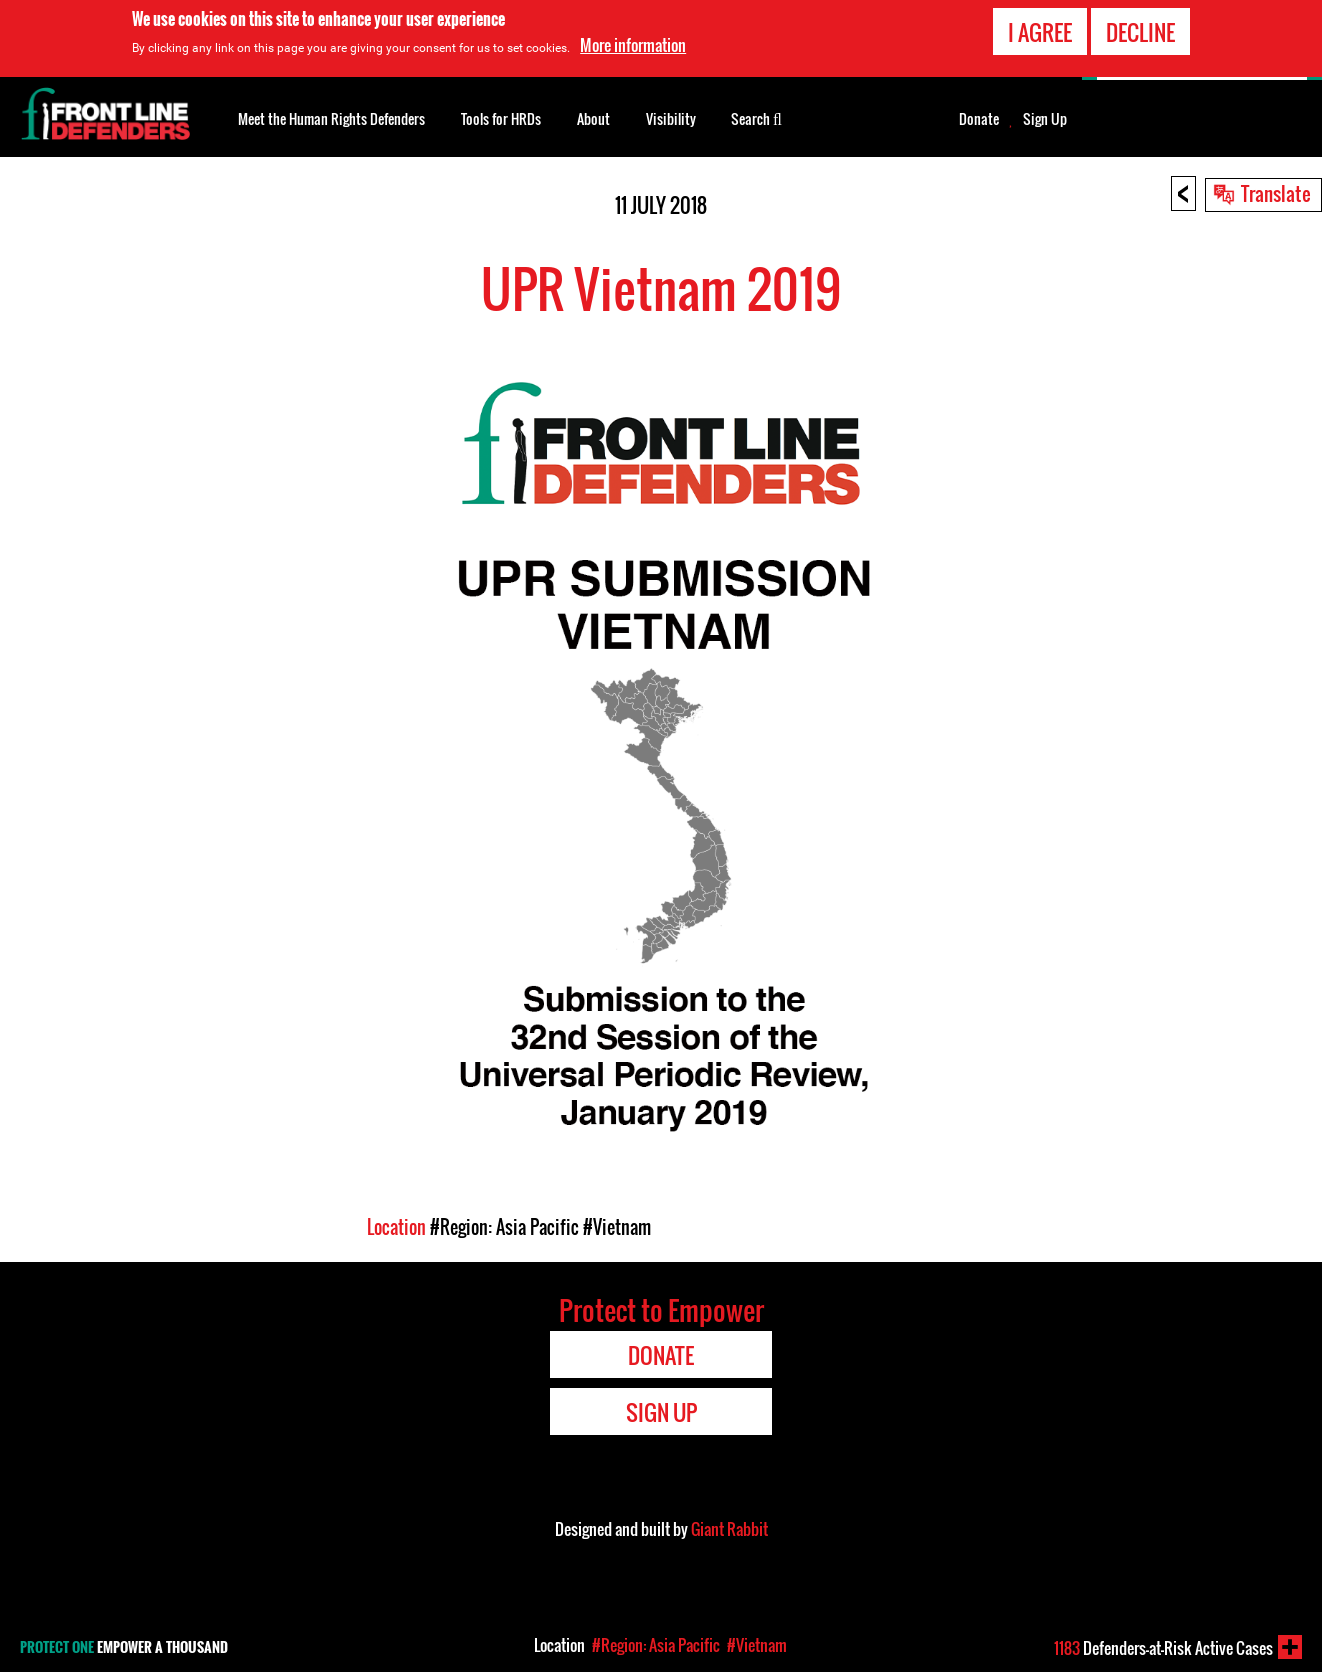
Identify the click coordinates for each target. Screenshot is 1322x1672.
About (593, 118)
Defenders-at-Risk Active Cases (1163, 1648)
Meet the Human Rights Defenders (331, 118)
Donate (979, 119)
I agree (1040, 31)
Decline (1140, 31)
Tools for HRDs (501, 118)
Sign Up (1045, 119)
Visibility (671, 118)
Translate (1276, 193)
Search (756, 117)
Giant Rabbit (729, 1529)
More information (633, 45)
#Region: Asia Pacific (504, 1227)
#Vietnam (617, 1227)
